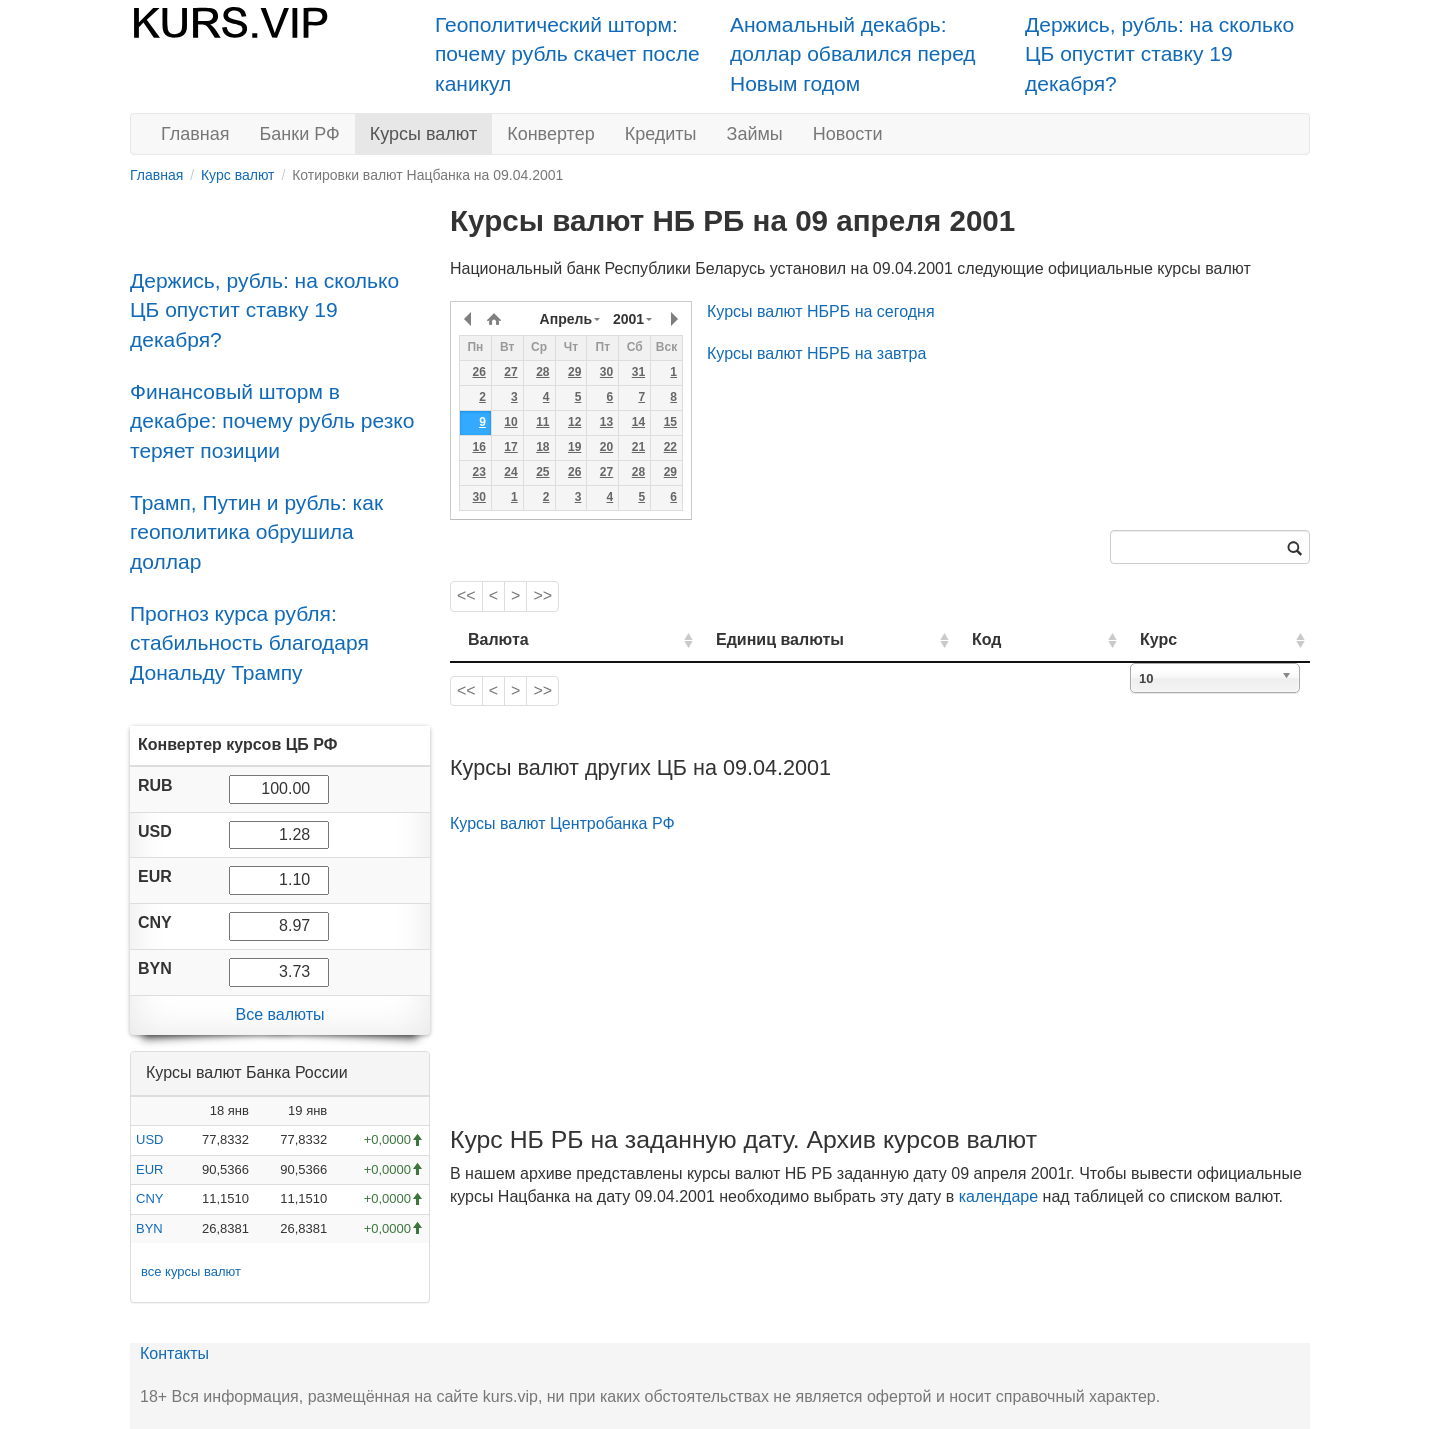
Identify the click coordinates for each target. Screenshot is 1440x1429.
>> (542, 595)
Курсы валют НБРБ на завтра (816, 353)
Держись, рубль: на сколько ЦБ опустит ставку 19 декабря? (1159, 54)
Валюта (498, 639)
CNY (149, 1198)
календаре (998, 1196)
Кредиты (661, 134)
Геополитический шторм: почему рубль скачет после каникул (567, 54)
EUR (149, 1169)
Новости (848, 134)
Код (1043, 639)
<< (466, 595)
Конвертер (551, 134)
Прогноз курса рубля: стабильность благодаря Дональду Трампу (249, 643)
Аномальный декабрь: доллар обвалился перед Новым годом (853, 54)
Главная (195, 134)
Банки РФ (300, 134)
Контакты (174, 1353)
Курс (1188, 639)
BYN (149, 1228)
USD (149, 1139)
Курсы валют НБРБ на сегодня (821, 311)
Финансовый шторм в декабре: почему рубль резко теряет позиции (272, 421)
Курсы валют (423, 134)
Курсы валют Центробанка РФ (562, 823)
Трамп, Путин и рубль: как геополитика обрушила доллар (256, 532)
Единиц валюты (740, 639)
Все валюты (279, 1014)
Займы (755, 134)
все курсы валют (191, 1271)
